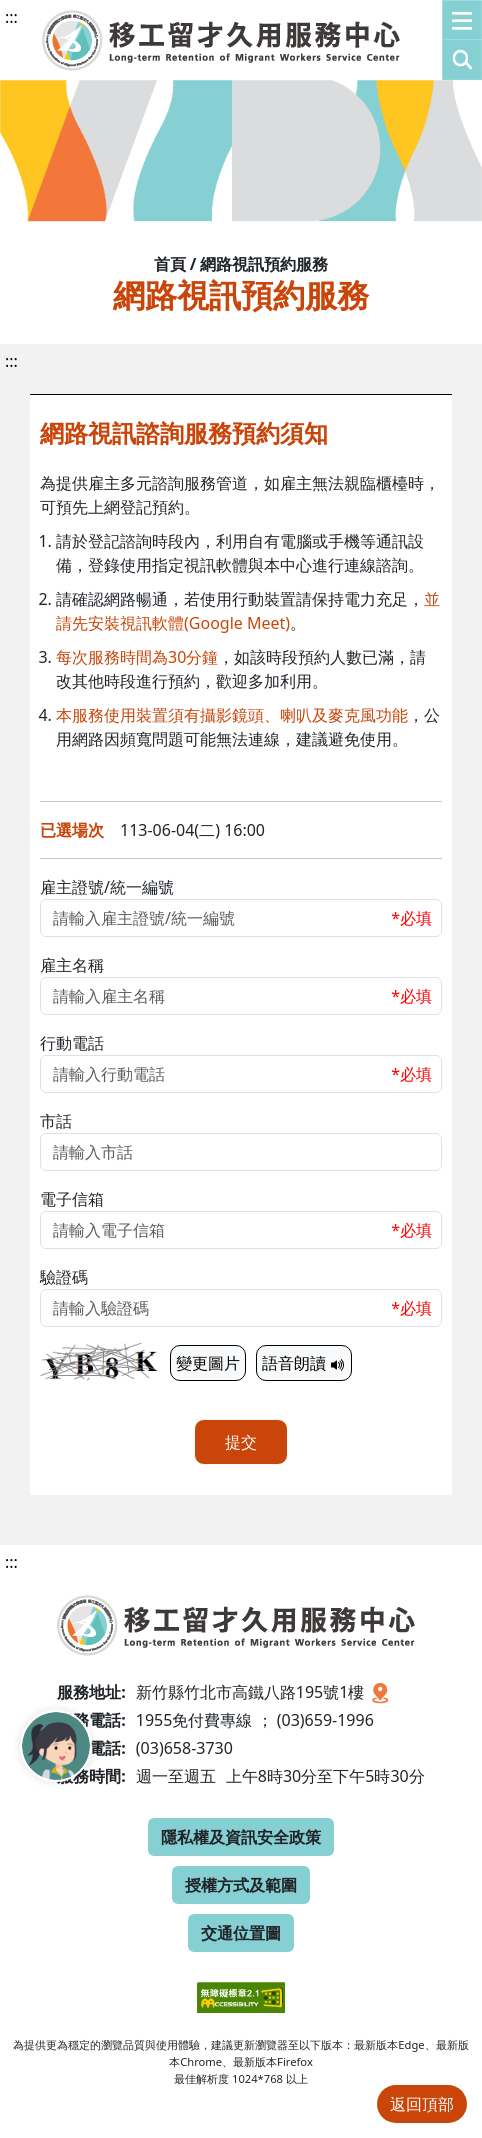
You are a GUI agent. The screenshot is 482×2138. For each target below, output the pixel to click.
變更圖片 (208, 1363)
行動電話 (72, 1043)
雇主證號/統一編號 (107, 887)
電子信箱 (72, 1199)
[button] (462, 40)
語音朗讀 (304, 1363)
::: (11, 17)
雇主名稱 (72, 965)
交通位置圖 (241, 1933)
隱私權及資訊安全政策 (241, 1837)
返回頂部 (422, 2104)
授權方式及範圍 (241, 1885)
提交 (241, 1442)
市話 (56, 1121)
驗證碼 (64, 1277)
